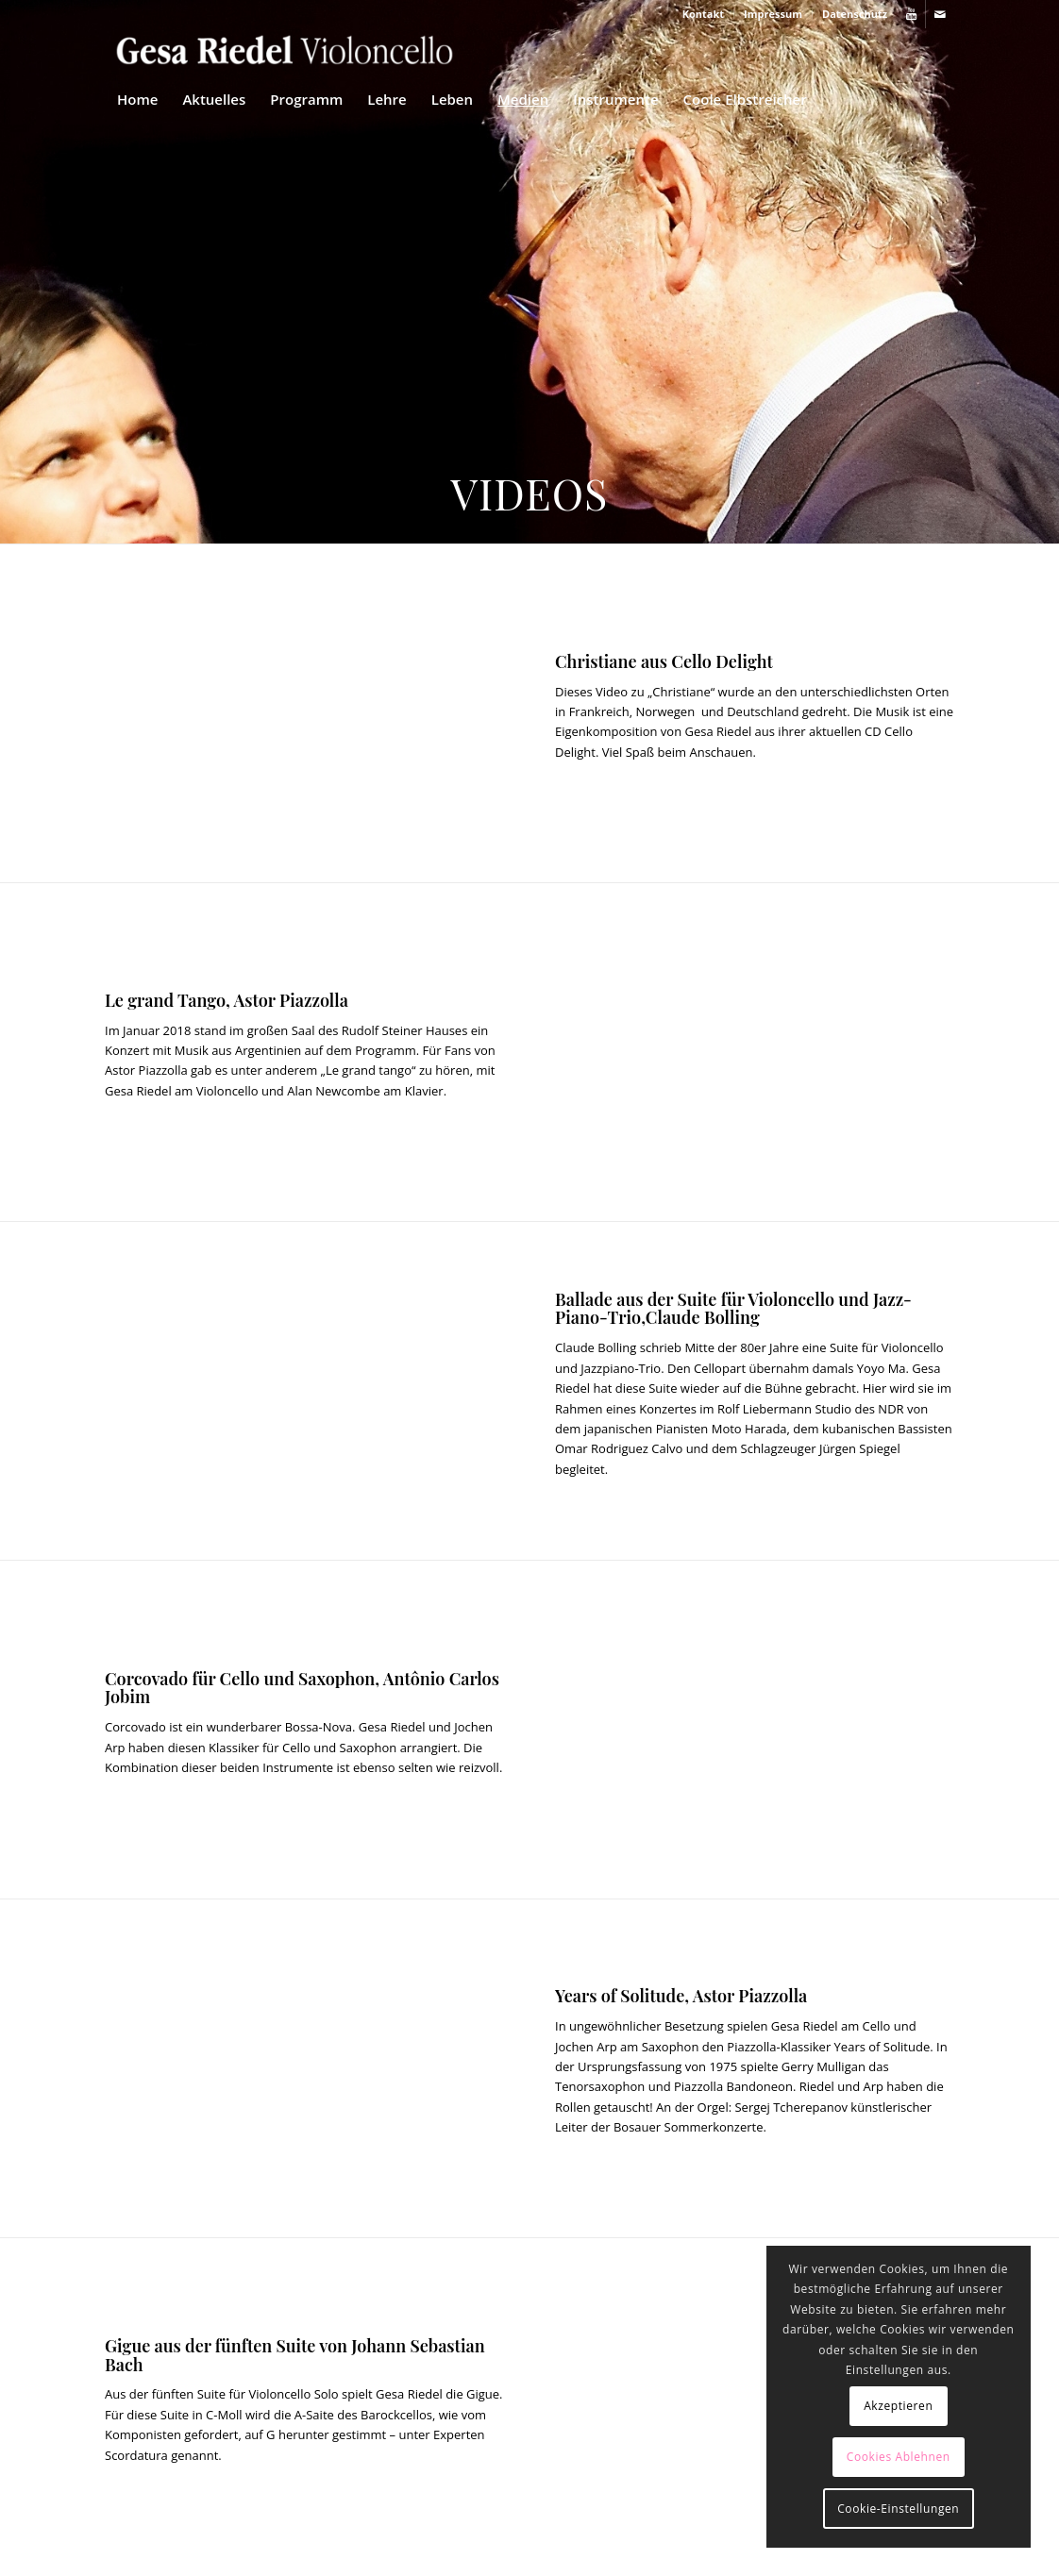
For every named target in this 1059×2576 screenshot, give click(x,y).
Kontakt (703, 14)
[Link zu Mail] (940, 14)
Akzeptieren (898, 2406)
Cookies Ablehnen (898, 2457)
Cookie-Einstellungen (898, 2509)
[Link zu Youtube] (911, 14)
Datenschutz (854, 14)
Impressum (773, 14)
